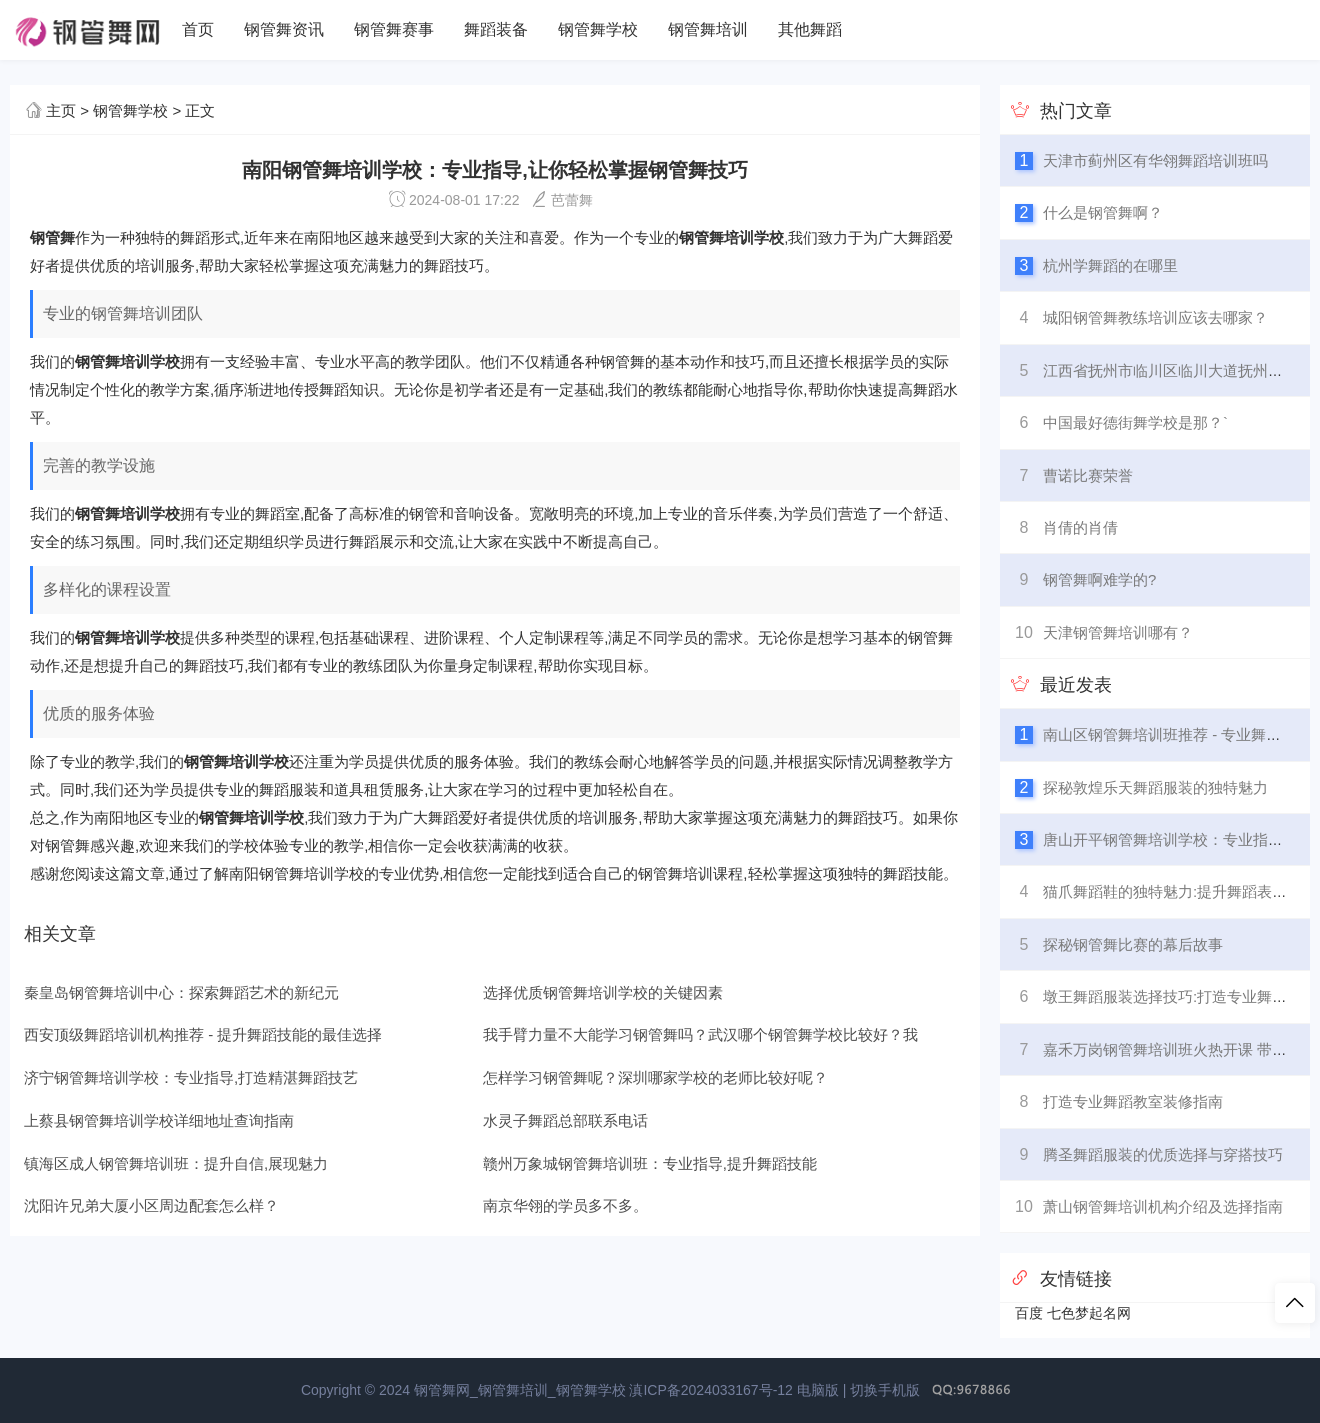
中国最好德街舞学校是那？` (1135, 422)
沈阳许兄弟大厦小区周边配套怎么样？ (151, 1205)
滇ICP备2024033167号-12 (710, 1390)
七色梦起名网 (1089, 1313)
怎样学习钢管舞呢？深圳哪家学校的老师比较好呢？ (655, 1077)
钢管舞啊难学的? (1099, 579)
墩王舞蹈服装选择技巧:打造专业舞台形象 (1180, 996)
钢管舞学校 (598, 29)
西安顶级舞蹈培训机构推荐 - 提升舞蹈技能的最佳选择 (203, 1034)
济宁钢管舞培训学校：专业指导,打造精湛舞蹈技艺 (191, 1077)
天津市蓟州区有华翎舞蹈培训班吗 (1155, 160)
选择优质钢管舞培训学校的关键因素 (603, 992)
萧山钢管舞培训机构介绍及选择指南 (1163, 1206)
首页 (198, 29)
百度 (1029, 1313)
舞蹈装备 (496, 29)
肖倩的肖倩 (1080, 527)
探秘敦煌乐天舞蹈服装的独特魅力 (1155, 787)
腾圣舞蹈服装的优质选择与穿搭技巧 (1163, 1154)
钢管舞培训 (708, 29)
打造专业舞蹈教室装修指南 (1133, 1101)
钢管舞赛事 (394, 29)
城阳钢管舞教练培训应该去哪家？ (1155, 317)
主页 (61, 110)
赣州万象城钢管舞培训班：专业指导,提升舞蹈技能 (650, 1163)
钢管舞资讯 (284, 29)
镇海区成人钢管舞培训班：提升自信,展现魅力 (176, 1163)
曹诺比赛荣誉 (1088, 475)
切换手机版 (885, 1390)
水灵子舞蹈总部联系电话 (565, 1120)
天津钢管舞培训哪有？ (1118, 632)
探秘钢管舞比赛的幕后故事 (1133, 944)
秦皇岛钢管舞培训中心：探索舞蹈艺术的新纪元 (181, 992)
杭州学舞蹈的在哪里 (1110, 265)
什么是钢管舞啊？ (1103, 212)
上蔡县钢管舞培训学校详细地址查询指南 (159, 1120)
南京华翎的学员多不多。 (565, 1205)
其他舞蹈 (810, 29)
